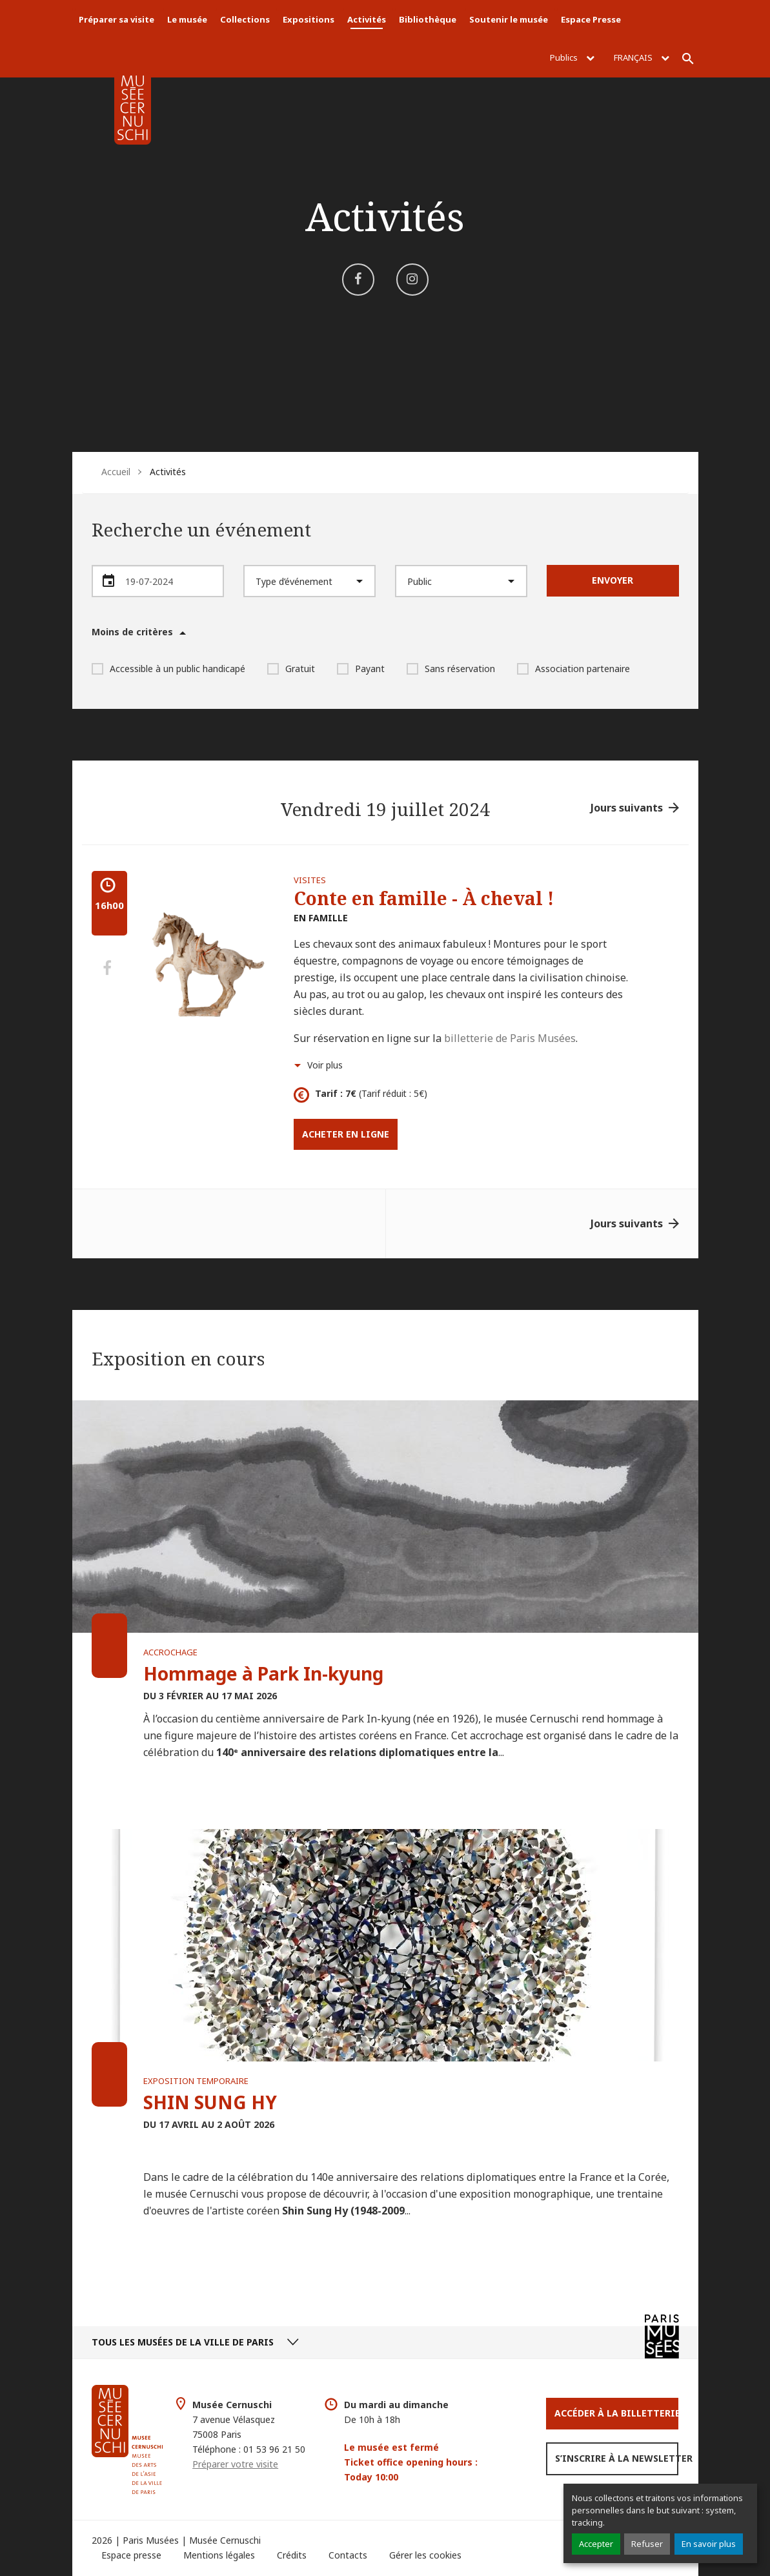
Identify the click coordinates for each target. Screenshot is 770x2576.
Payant (361, 668)
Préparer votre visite (235, 2464)
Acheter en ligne (345, 1134)
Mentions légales (219, 2555)
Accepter (596, 2544)
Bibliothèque (427, 19)
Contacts (348, 2555)
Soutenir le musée (508, 19)
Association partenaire (573, 668)
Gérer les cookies (425, 2555)
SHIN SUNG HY (210, 2102)
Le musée (187, 19)
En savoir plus (709, 2544)
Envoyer (612, 580)
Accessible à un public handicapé (168, 668)
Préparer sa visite (116, 19)
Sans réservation (451, 668)
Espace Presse (591, 19)
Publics (572, 57)
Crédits (292, 2555)
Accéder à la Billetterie (616, 2413)
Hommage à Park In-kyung (263, 1673)
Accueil (115, 471)
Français (641, 57)
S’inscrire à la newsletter (616, 2458)
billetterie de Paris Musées (510, 1038)
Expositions (308, 19)
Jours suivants (627, 808)
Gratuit (291, 668)
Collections (245, 19)
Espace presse (131, 2555)
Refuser (647, 2544)
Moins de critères (132, 632)
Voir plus (325, 1065)
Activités (366, 19)
